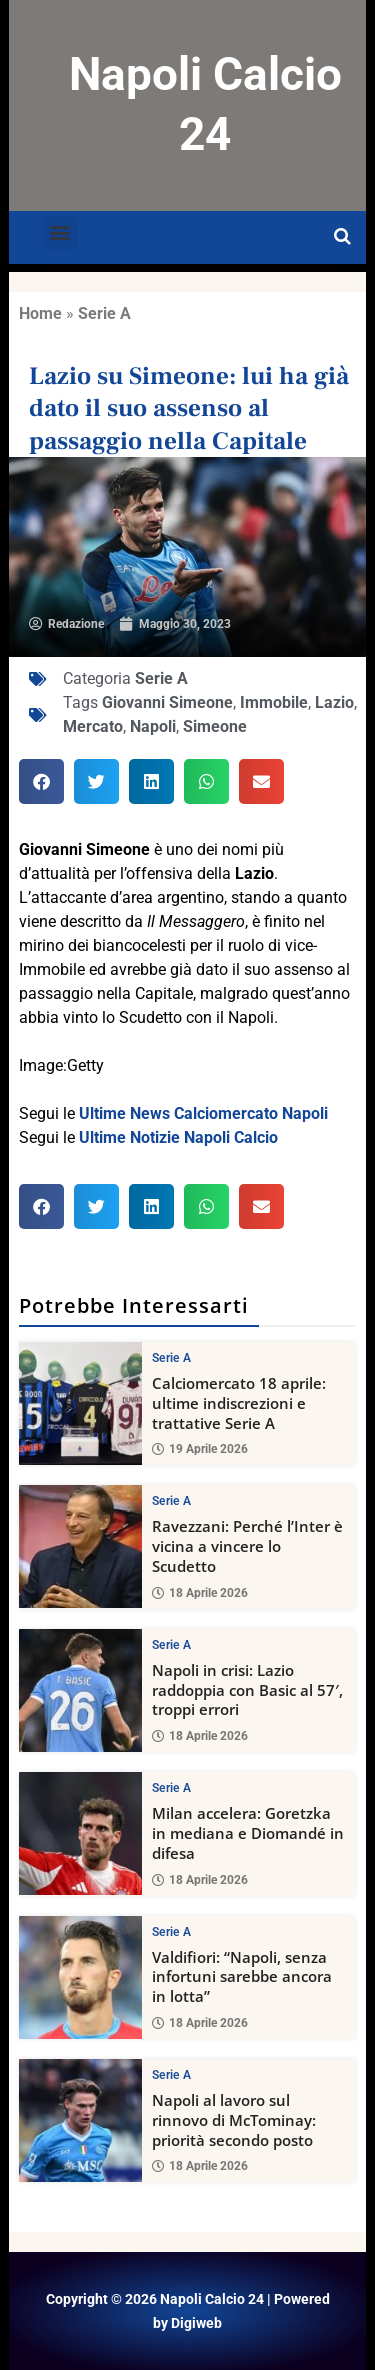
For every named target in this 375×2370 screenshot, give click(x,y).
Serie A (104, 313)
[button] (60, 232)
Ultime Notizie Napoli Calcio (178, 1137)
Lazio (334, 702)
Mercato (93, 726)
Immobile (274, 702)
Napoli (153, 726)
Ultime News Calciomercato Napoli (203, 1113)
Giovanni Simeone (167, 702)
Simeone (215, 726)
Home (40, 313)
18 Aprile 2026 (200, 1593)
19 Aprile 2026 (200, 1449)
